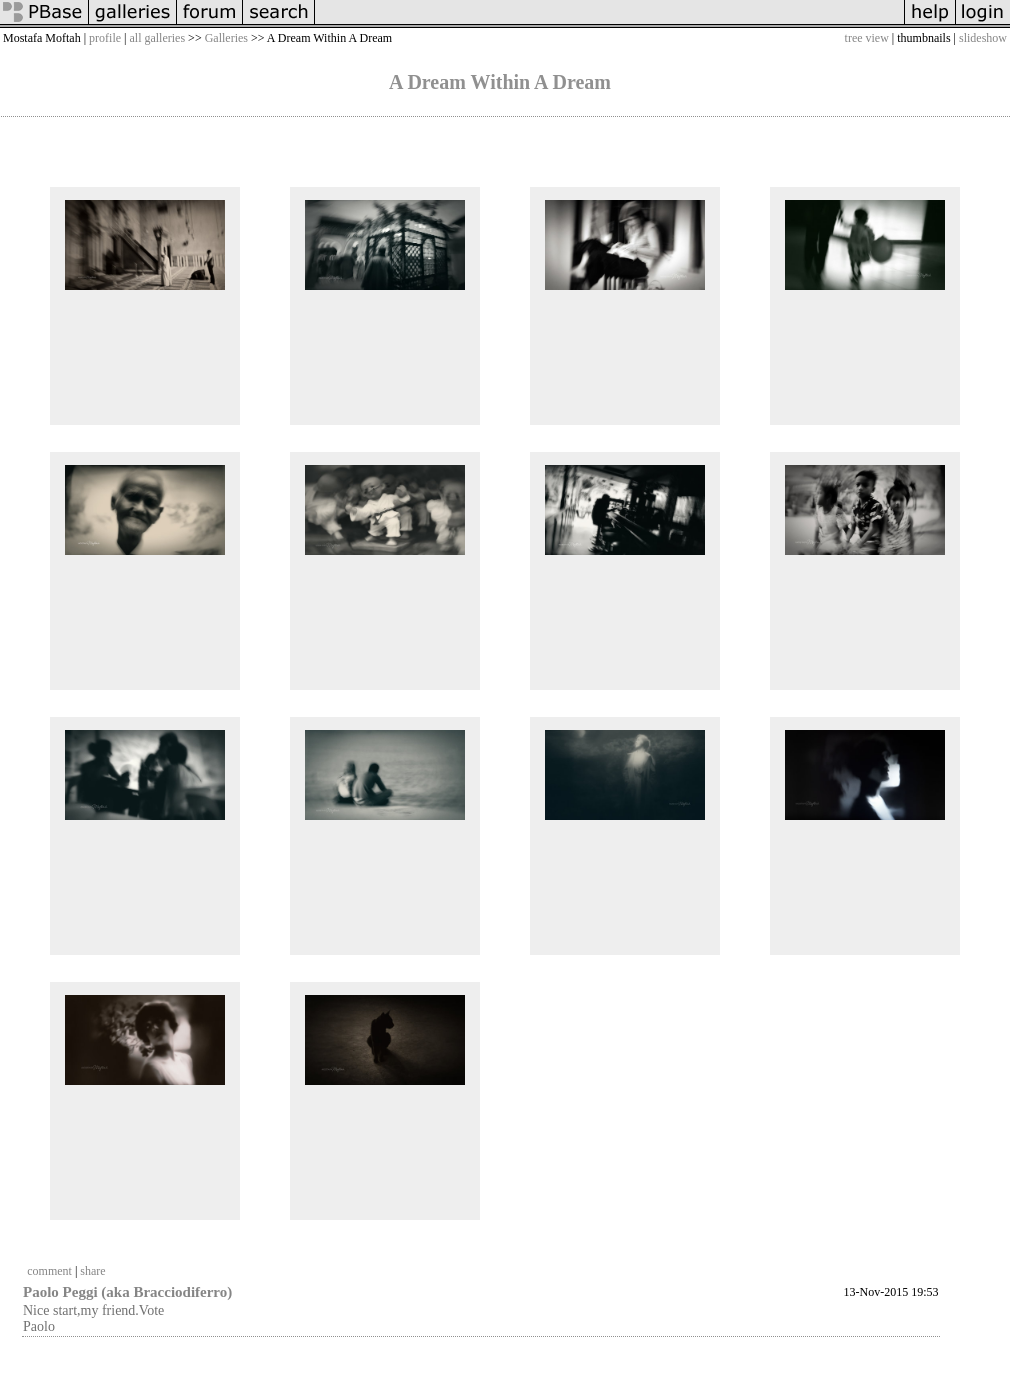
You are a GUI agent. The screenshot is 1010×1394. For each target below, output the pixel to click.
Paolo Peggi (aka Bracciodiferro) (127, 1292)
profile (105, 38)
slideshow (983, 38)
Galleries (226, 38)
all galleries (157, 38)
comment (49, 1271)
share (92, 1271)
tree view (867, 38)
